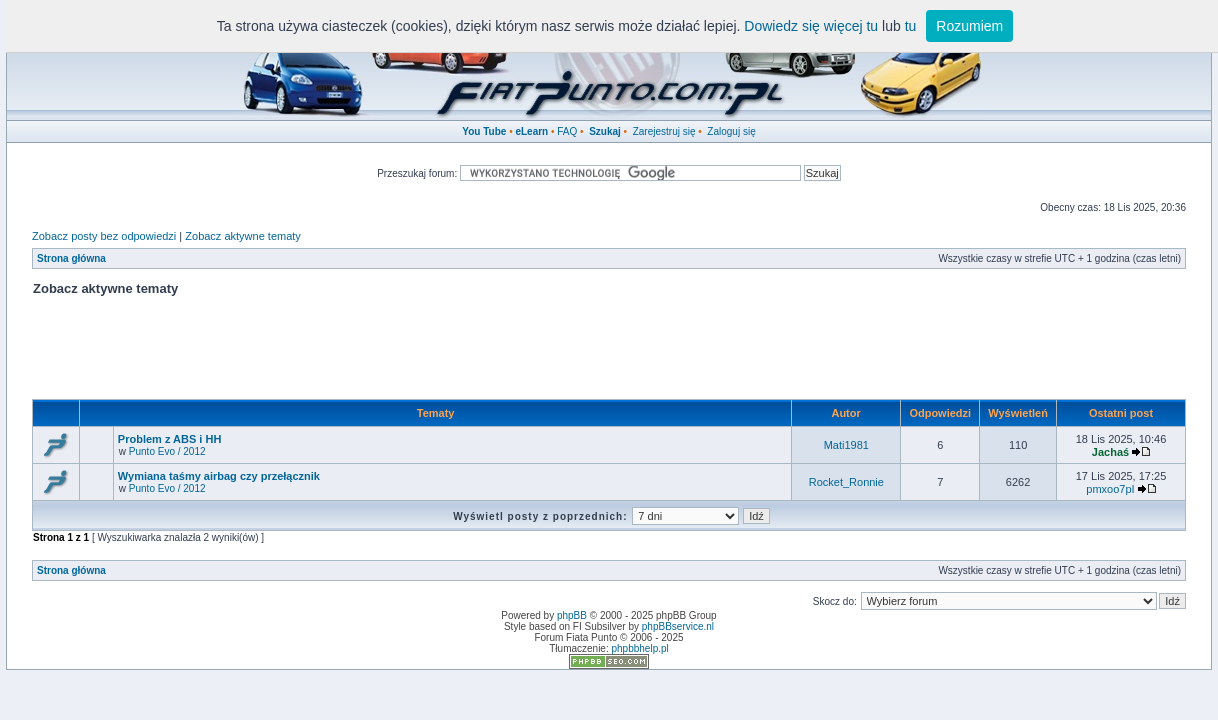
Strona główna (71, 258)
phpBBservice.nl (678, 626)
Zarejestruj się (664, 131)
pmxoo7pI (1110, 489)
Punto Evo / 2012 (167, 451)
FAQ (567, 131)
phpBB (572, 615)
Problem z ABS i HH (170, 439)
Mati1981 (846, 445)
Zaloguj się (731, 131)
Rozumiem (969, 26)
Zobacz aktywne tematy (243, 236)
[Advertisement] (609, 354)
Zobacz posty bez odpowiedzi (104, 236)
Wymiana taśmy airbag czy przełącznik (219, 476)
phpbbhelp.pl (639, 648)
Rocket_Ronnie (846, 482)
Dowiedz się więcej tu (811, 26)
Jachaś (1110, 452)
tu (911, 26)
